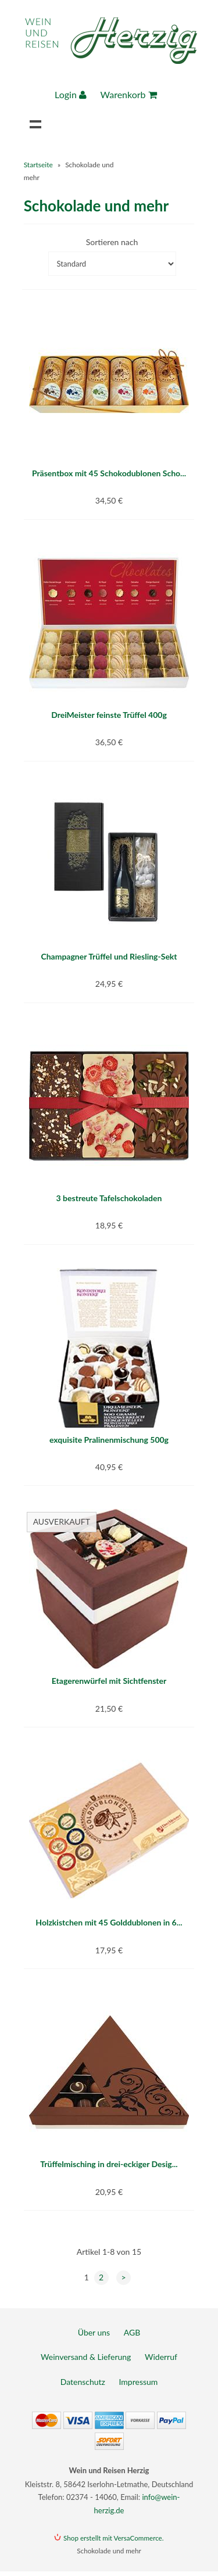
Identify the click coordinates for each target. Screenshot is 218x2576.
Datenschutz (82, 2382)
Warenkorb (129, 94)
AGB (132, 2332)
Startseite (38, 164)
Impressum (138, 2382)
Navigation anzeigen (35, 123)
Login (71, 94)
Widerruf (161, 2357)
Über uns (94, 2332)
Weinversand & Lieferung (86, 2357)
